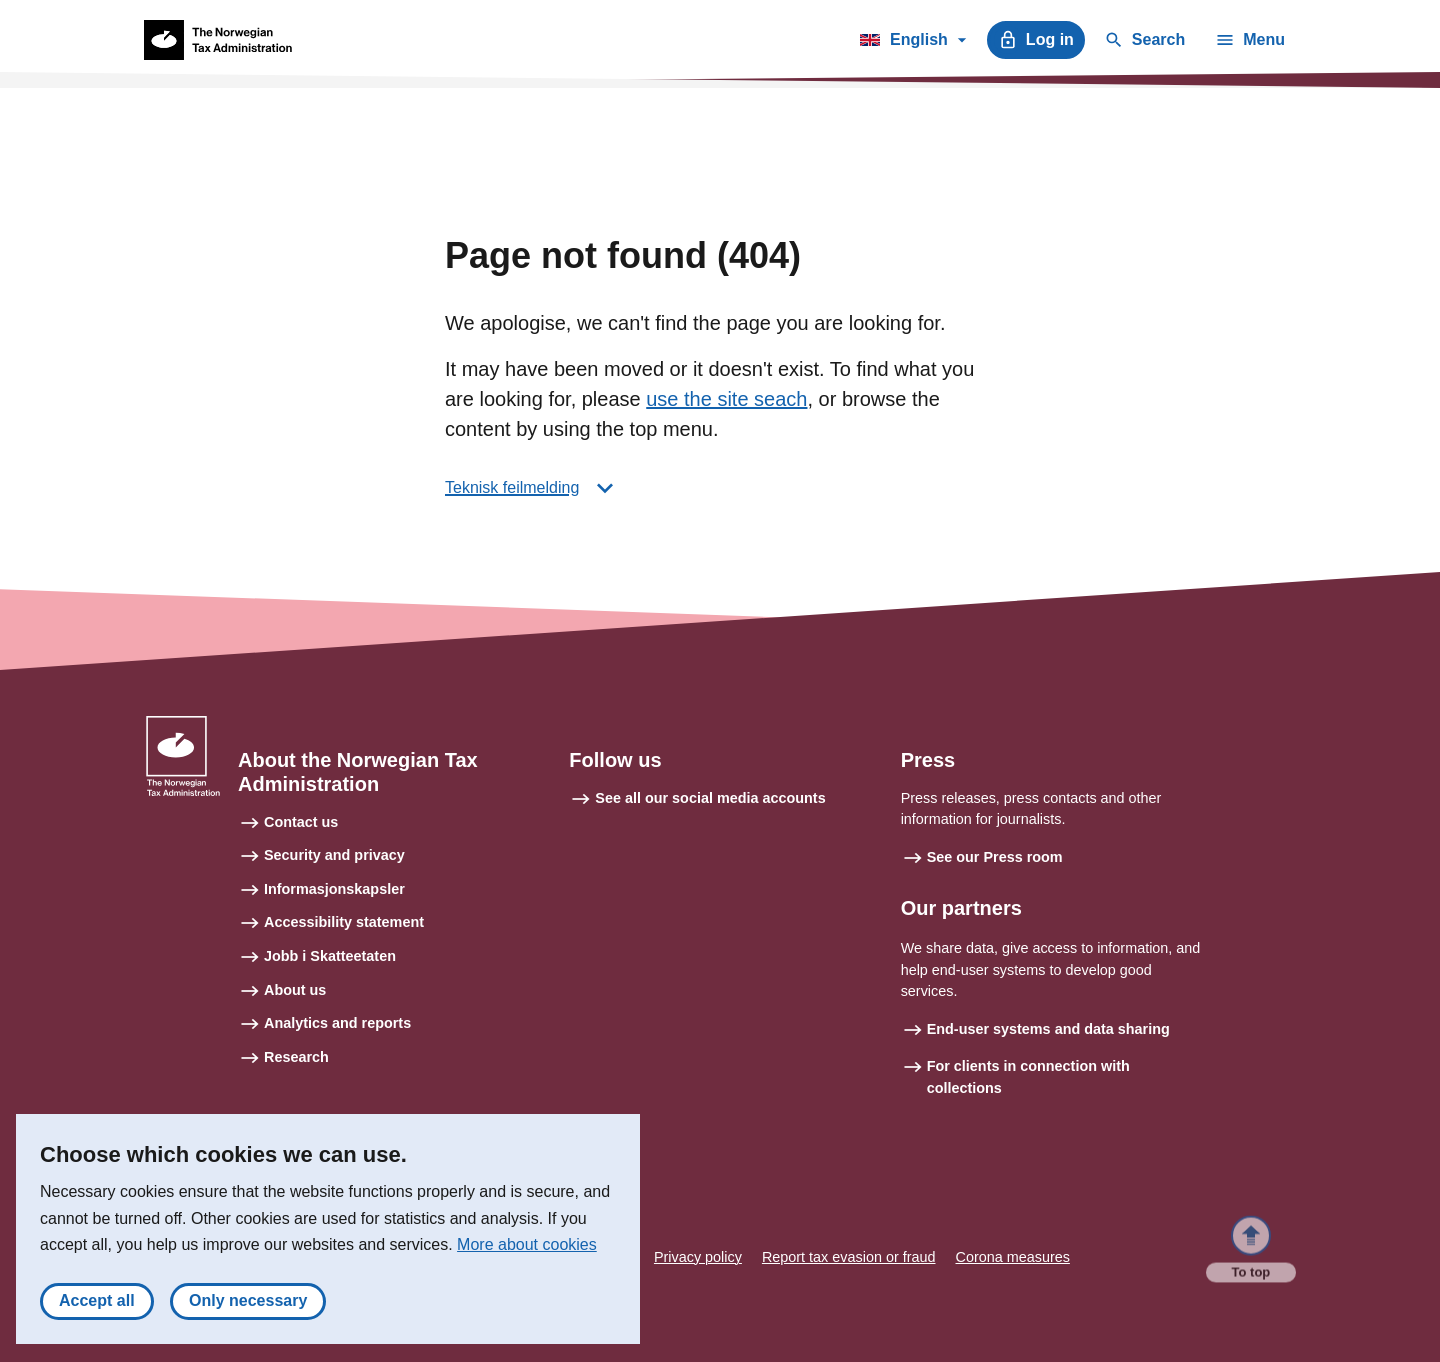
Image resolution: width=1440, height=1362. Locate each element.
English (912, 43)
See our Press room (995, 857)
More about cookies (527, 1245)
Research (296, 1057)
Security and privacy (334, 855)
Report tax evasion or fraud (849, 1257)
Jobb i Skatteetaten (330, 956)
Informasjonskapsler (334, 889)
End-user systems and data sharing (1048, 1029)
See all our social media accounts (710, 798)
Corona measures (1013, 1257)
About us (295, 990)
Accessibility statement (344, 922)
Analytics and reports (337, 1023)
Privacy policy (698, 1257)
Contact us (301, 822)
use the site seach (726, 399)
